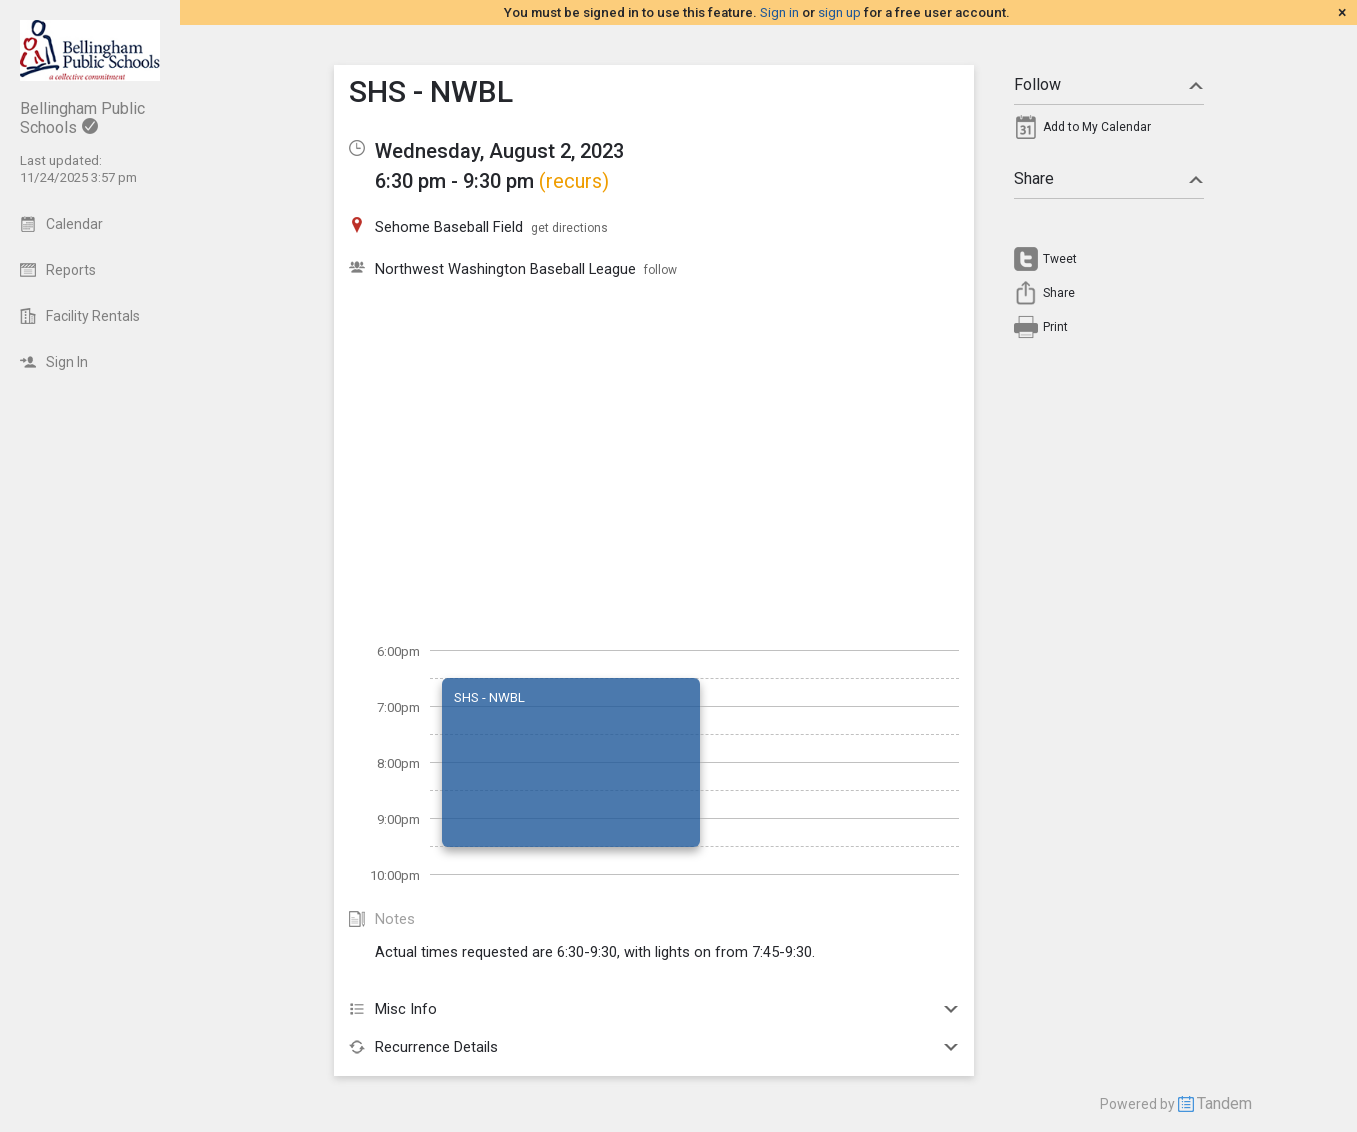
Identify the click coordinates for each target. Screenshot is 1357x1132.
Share (1109, 178)
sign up (839, 12)
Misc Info (654, 1009)
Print (1055, 327)
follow (660, 270)
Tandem (1224, 1103)
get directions (569, 228)
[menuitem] (1109, 132)
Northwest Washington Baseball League (505, 269)
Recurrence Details (654, 1047)
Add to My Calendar (1097, 127)
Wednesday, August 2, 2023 (499, 151)
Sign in (779, 12)
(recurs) (574, 181)
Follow (1109, 84)
